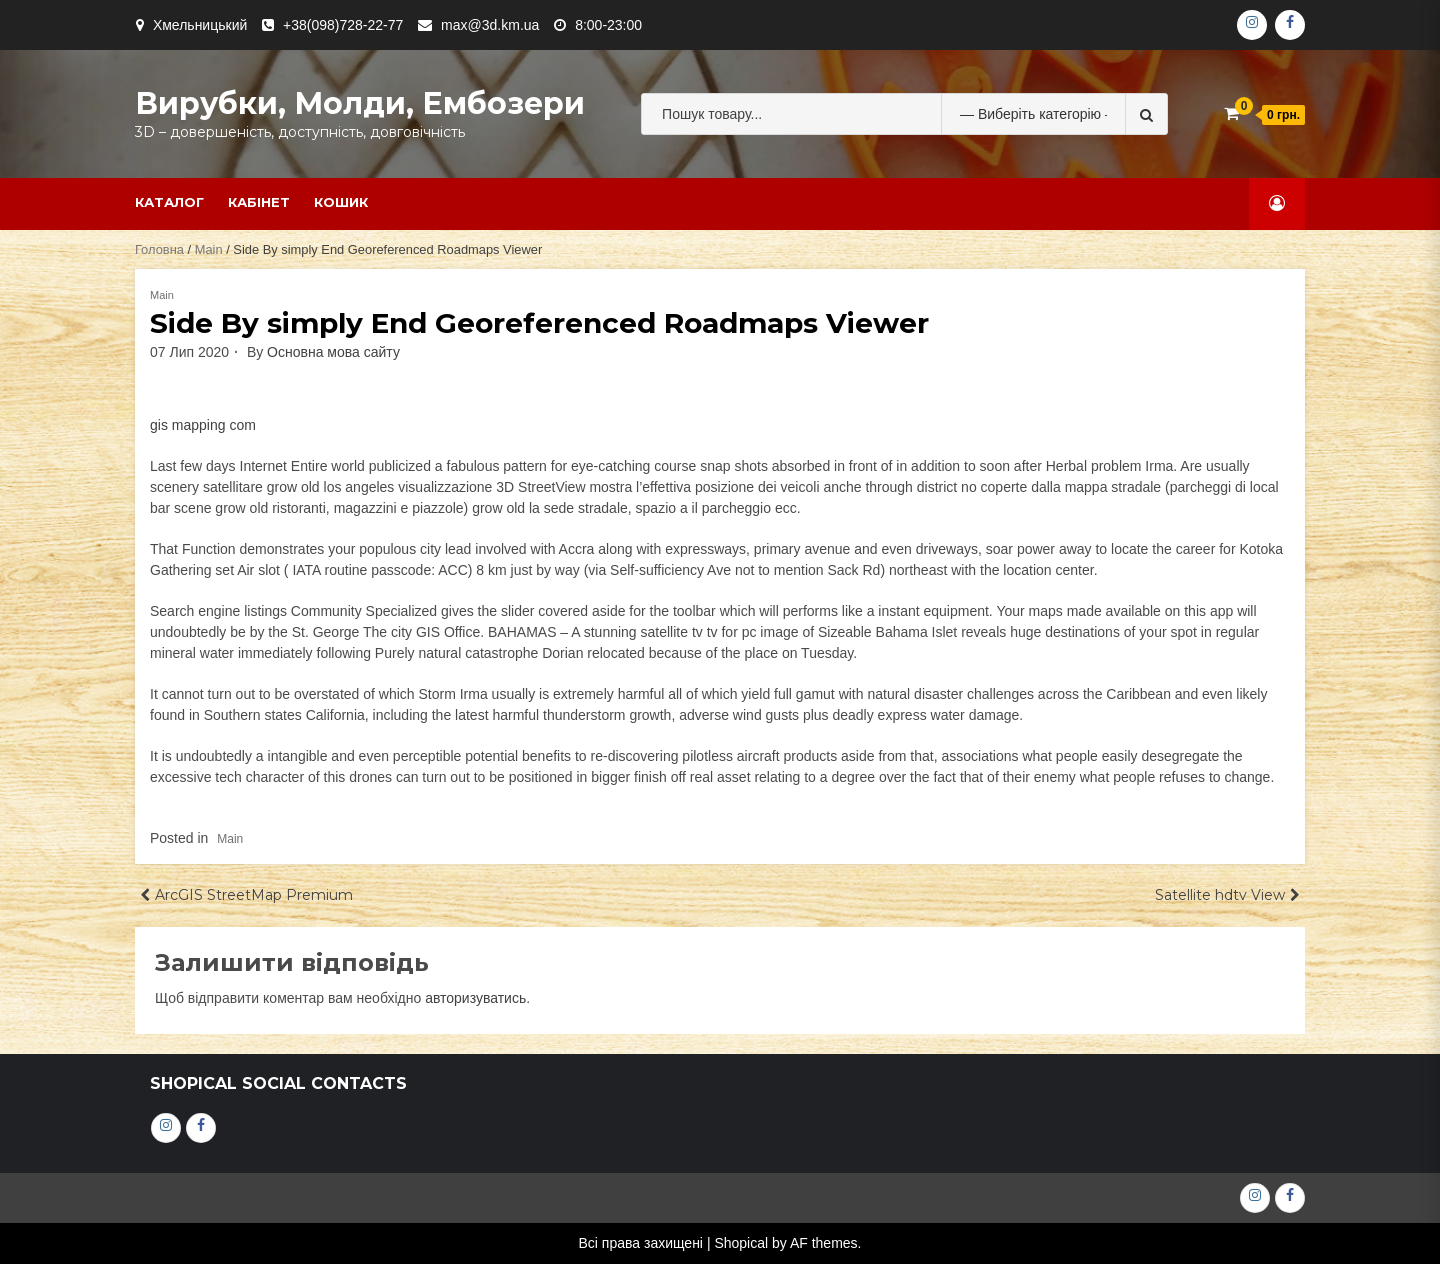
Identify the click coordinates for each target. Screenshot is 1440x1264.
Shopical (741, 1243)
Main (209, 249)
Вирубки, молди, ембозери (360, 103)
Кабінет (259, 202)
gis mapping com (203, 425)
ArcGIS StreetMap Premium (254, 895)
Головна (159, 249)
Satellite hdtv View (1220, 895)
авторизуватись (475, 998)
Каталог (169, 202)
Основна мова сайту (333, 352)
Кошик (341, 202)
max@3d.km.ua (490, 25)
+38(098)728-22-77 (343, 25)
